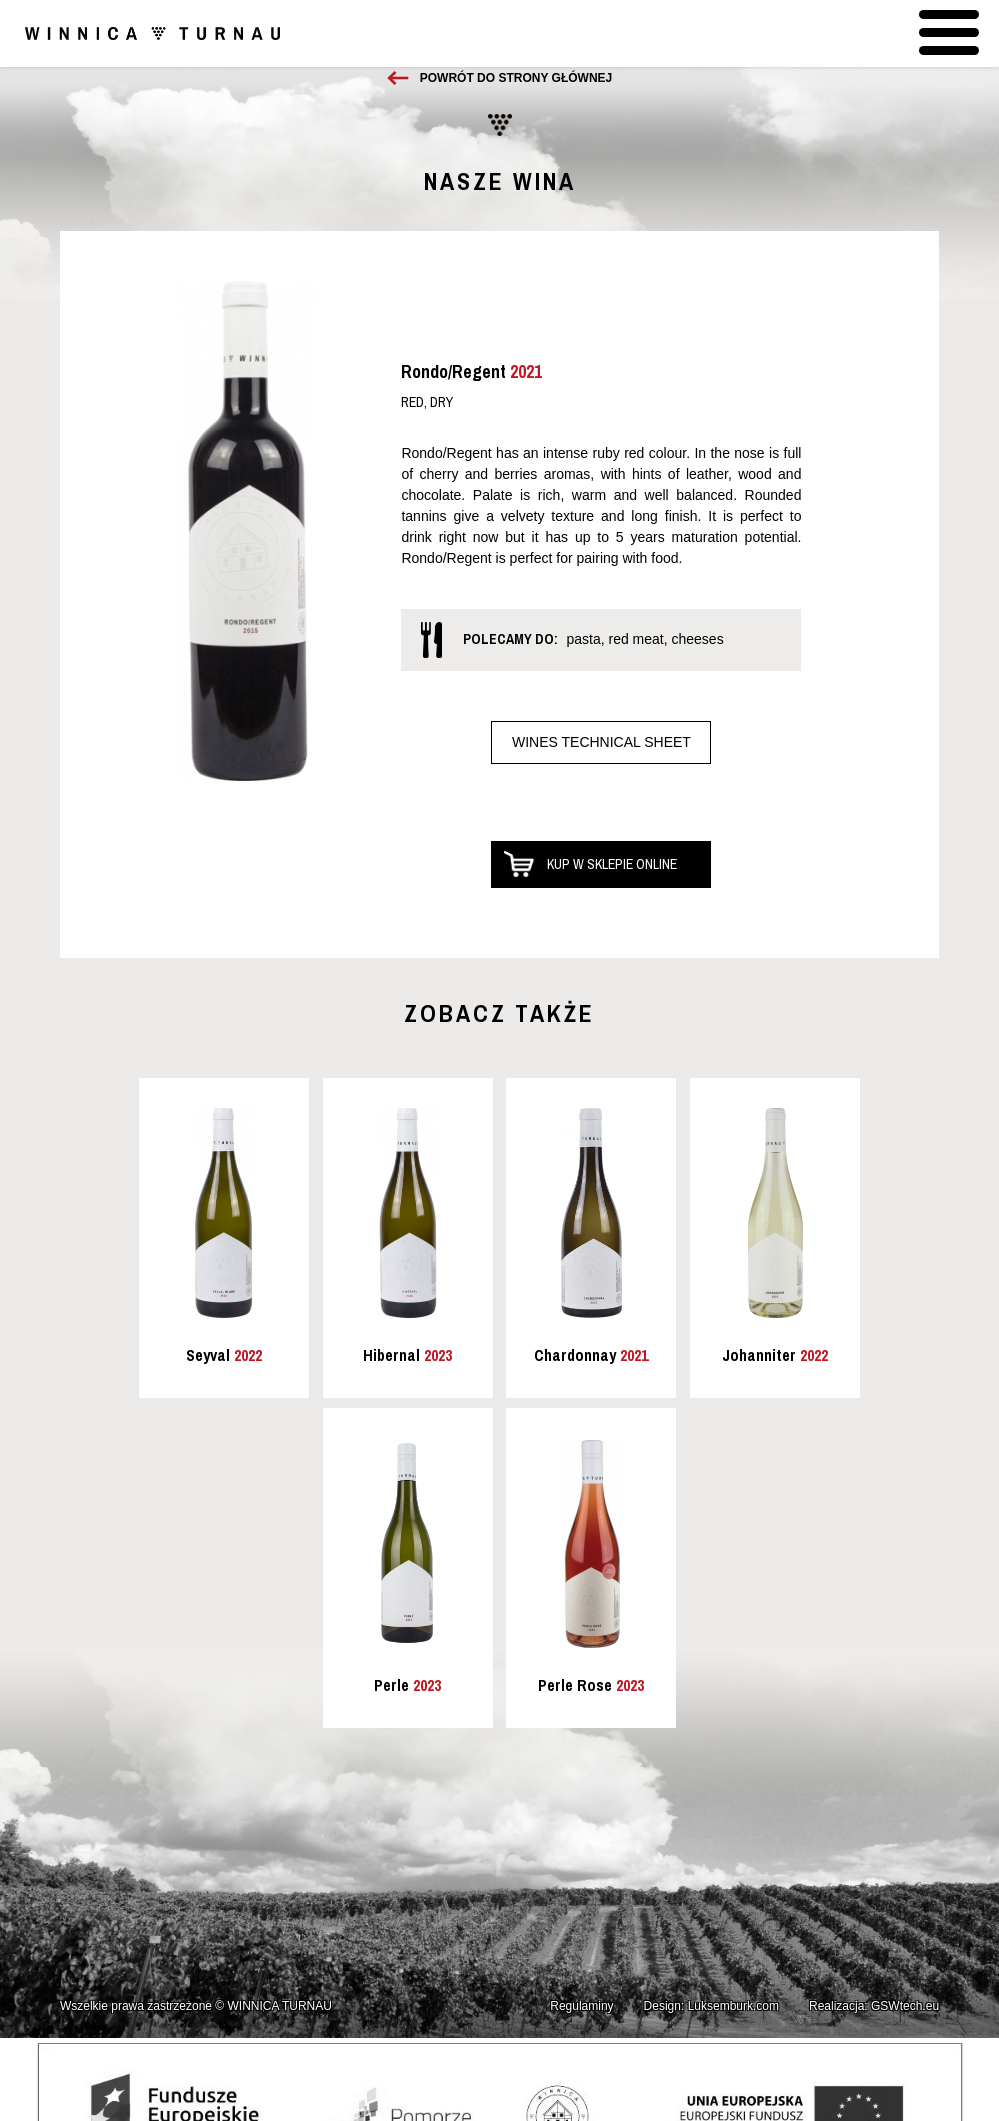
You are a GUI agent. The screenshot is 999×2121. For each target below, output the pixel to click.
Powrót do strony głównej (516, 78)
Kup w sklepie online (612, 864)
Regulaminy (581, 2006)
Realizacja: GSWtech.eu (874, 2006)
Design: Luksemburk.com (711, 2006)
